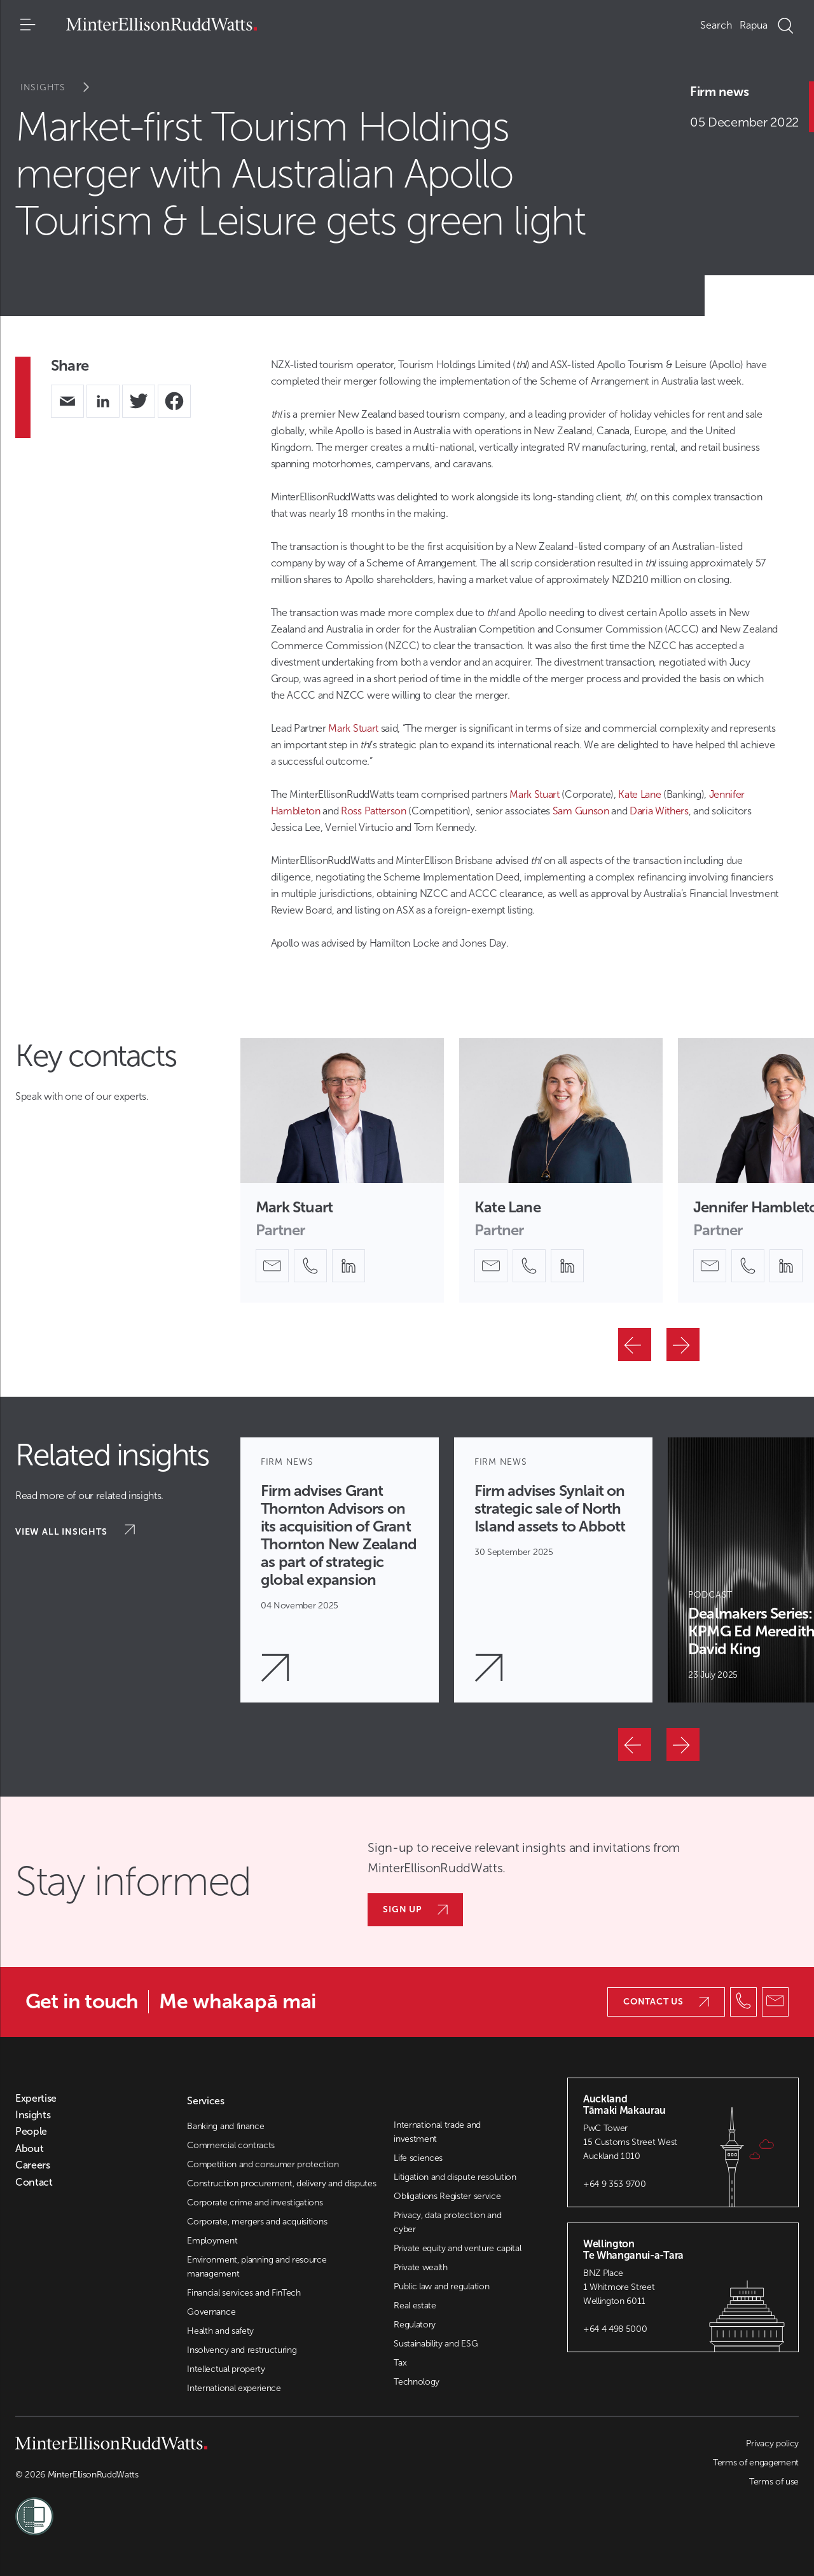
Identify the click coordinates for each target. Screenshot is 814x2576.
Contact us (666, 2001)
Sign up (415, 1909)
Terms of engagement (756, 2462)
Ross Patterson (373, 811)
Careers (32, 2165)
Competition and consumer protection (262, 2164)
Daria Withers (659, 811)
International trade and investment (437, 2132)
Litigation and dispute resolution (455, 2177)
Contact (34, 2182)
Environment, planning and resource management (256, 2266)
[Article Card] (339, 1569)
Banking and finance (225, 2126)
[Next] (683, 1344)
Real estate (415, 2305)
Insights (63, 87)
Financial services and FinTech (243, 2292)
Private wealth (421, 2267)
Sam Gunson (581, 811)
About (29, 2149)
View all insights (75, 1530)
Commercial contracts (231, 2145)
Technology (416, 2381)
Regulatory (415, 2324)
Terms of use (774, 2481)
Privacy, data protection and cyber (447, 2222)
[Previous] (634, 1344)
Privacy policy (772, 2443)
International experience (233, 2388)
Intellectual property (226, 2369)
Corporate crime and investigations (254, 2202)
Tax (400, 2362)
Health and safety (220, 2331)
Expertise (36, 2098)
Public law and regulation (441, 2286)
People (31, 2131)
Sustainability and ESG (436, 2343)
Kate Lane (639, 794)
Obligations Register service (447, 2196)
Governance (211, 2311)
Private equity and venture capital (457, 2248)
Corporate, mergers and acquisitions (257, 2221)
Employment (212, 2240)
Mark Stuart (353, 728)
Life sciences (418, 2158)
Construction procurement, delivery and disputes (281, 2183)
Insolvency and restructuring (241, 2350)
